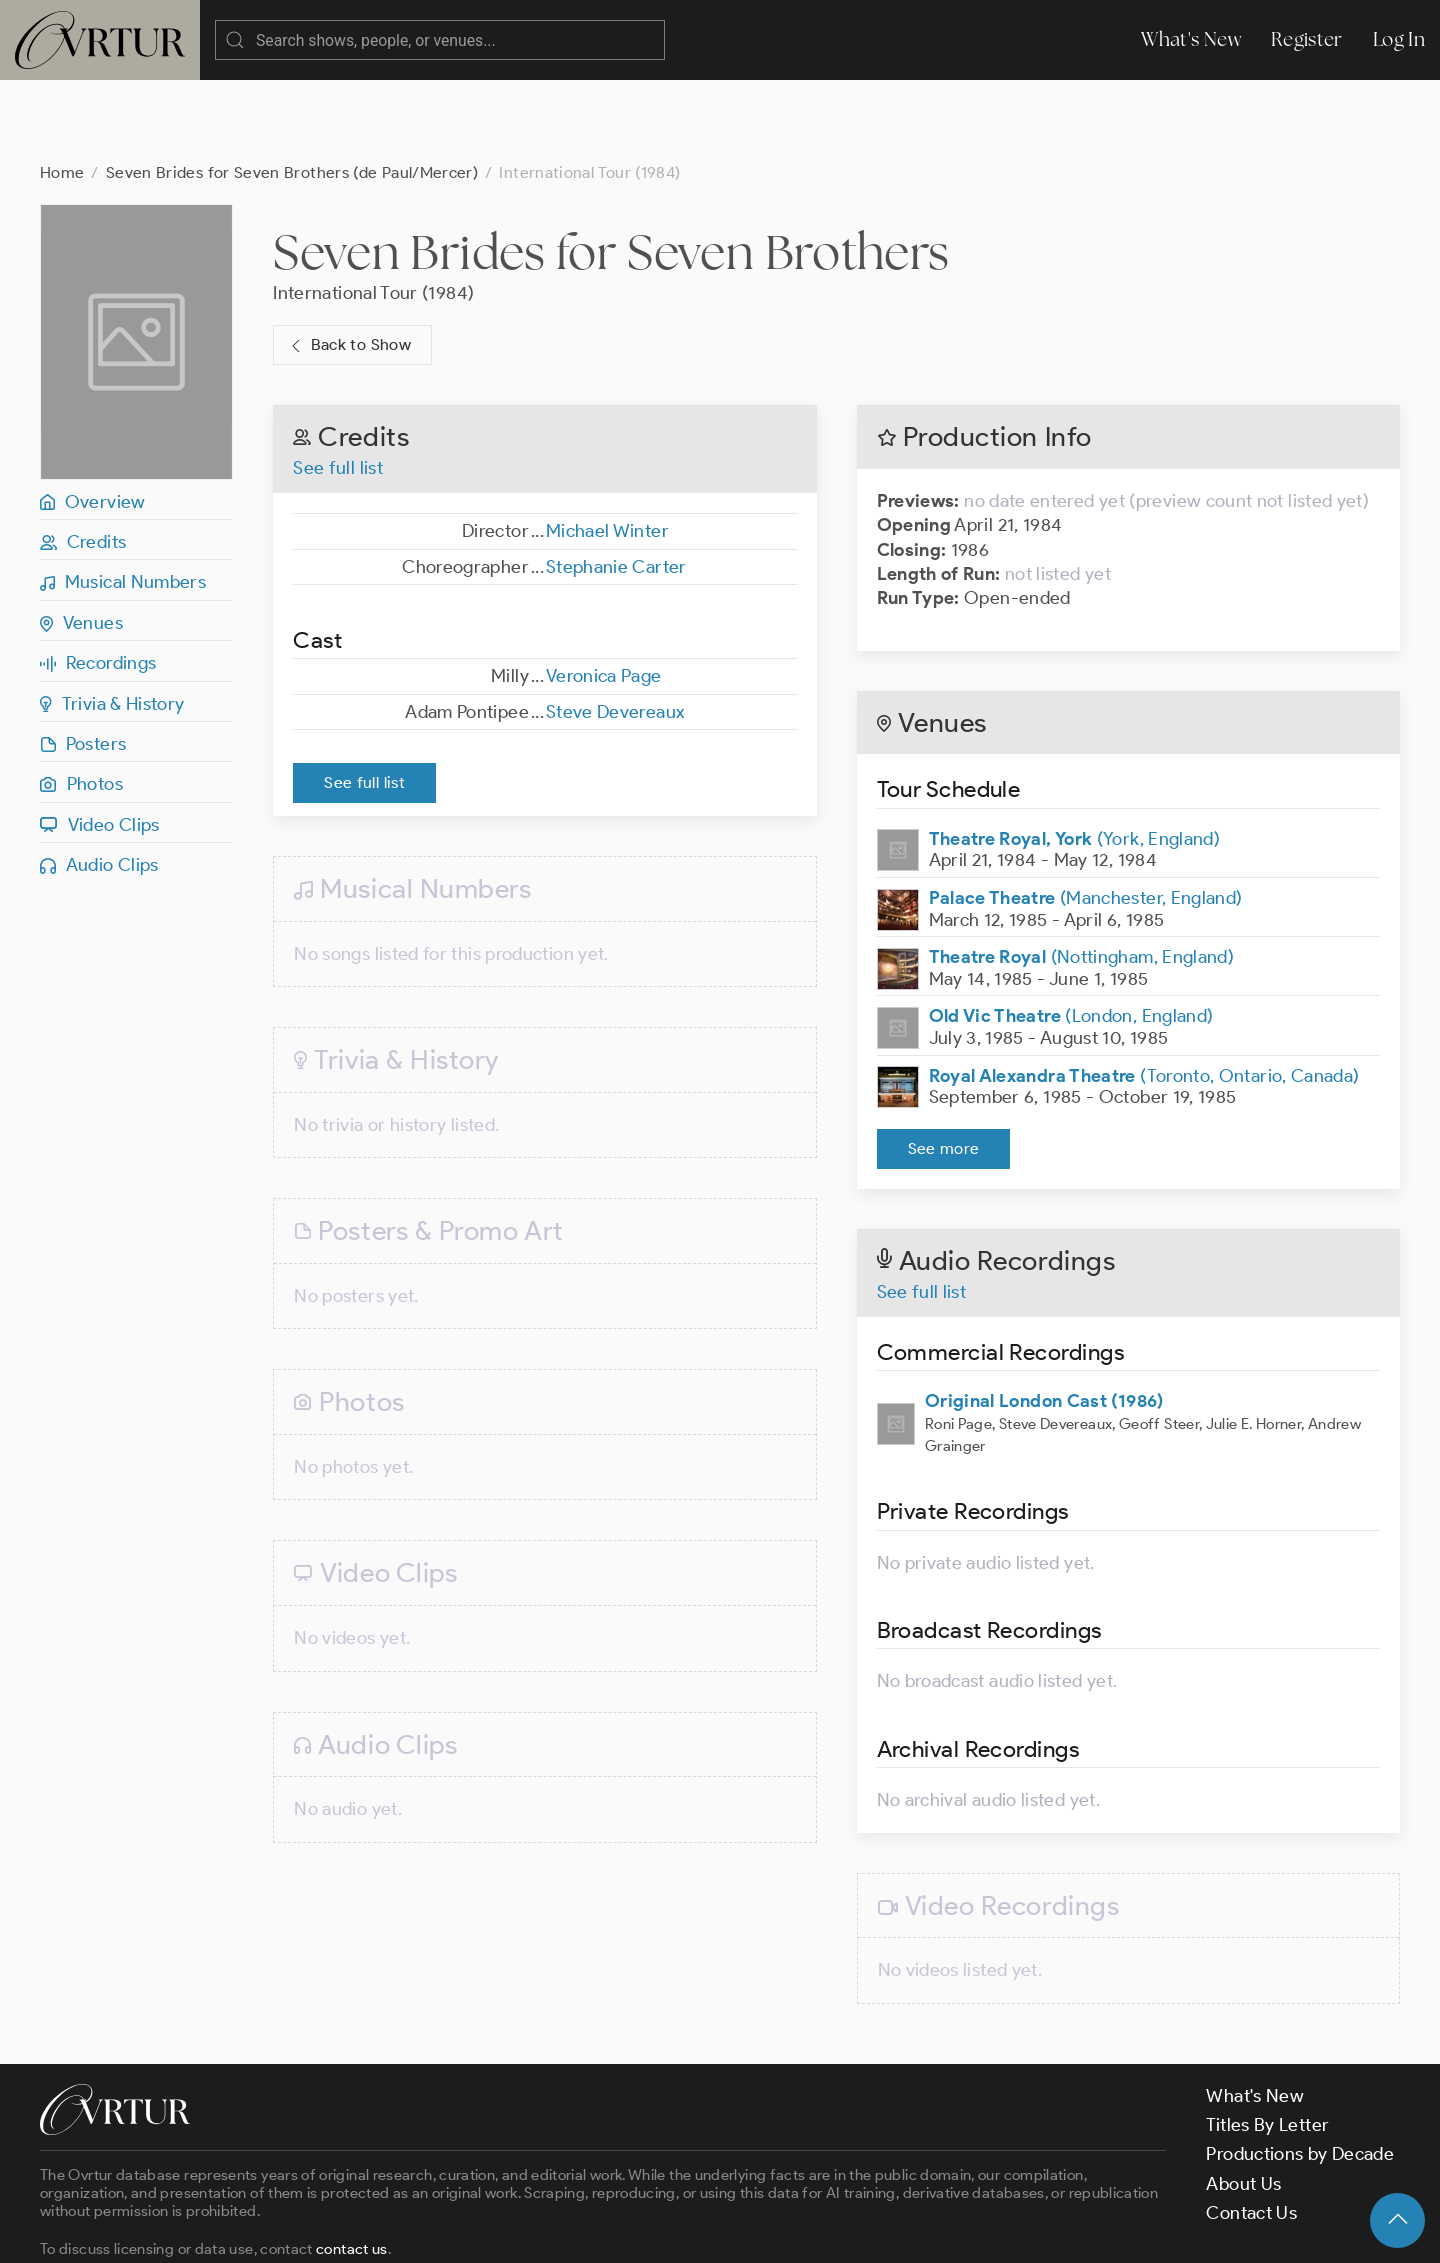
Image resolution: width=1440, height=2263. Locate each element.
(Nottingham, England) (1082, 877)
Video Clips (100, 745)
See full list (338, 388)
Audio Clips (99, 785)
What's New (1191, 39)
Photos (81, 704)
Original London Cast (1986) (1044, 1321)
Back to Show (348, 265)
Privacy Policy (510, 2230)
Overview (93, 422)
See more (944, 1068)
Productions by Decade (1300, 2074)
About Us (1243, 2104)
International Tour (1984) (373, 213)
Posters (83, 664)
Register (1307, 39)
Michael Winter (607, 451)
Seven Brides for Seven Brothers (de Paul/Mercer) (292, 92)
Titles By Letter (1267, 2045)
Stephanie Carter (616, 487)
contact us (352, 2169)
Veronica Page (604, 596)
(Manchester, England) (1086, 818)
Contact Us (1251, 2133)
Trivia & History (112, 624)
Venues (81, 543)
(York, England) (1075, 759)
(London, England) (1071, 936)
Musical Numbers (123, 502)
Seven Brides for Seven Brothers (611, 172)
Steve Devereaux (615, 632)
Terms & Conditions (361, 2230)
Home (62, 92)
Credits (83, 462)
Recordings (98, 583)
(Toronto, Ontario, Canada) (1144, 996)
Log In (1399, 39)
